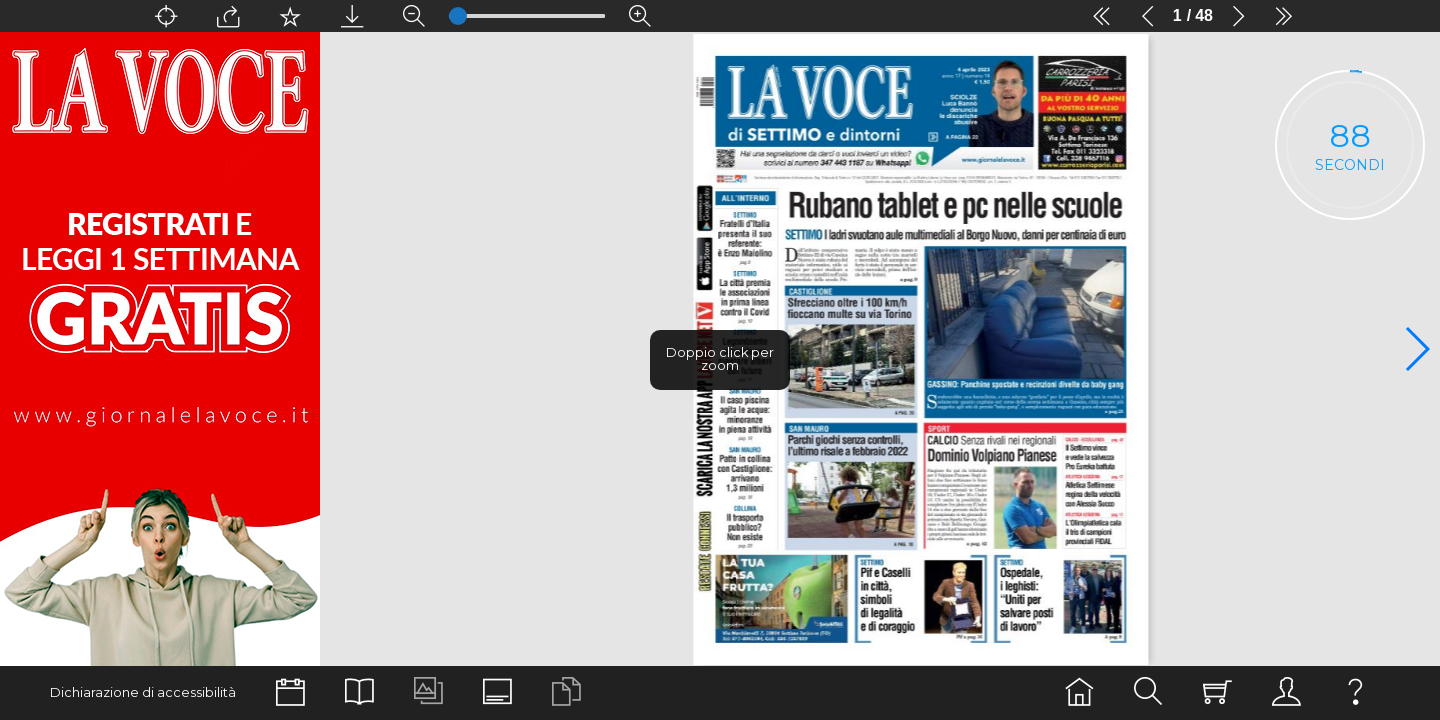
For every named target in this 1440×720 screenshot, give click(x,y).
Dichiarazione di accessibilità (143, 692)
